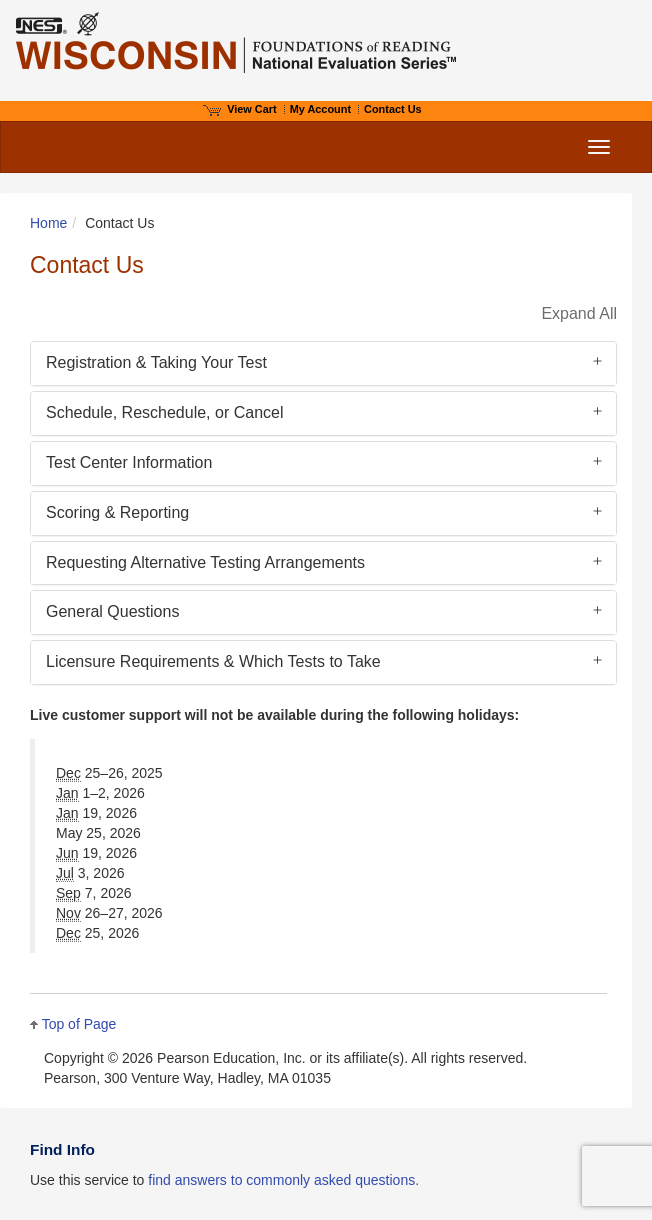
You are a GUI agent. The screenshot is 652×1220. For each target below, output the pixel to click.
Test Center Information (129, 462)
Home (48, 223)
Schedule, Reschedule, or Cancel (164, 412)
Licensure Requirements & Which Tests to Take (213, 661)
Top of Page (79, 1024)
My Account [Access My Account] (320, 109)
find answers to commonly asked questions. (283, 1180)
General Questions (112, 611)
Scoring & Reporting (117, 512)
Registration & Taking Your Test (156, 362)
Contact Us (393, 109)
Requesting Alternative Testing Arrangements (205, 562)
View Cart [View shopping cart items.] (240, 109)
